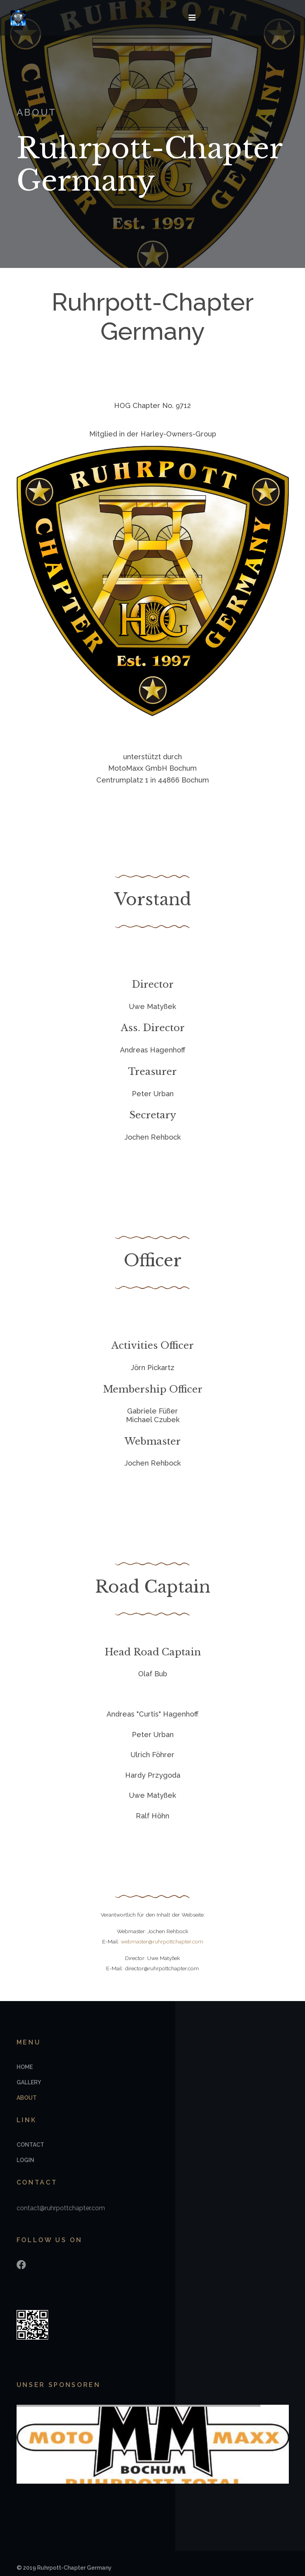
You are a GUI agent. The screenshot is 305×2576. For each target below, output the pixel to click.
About (27, 2099)
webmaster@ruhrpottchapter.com (162, 1942)
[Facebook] (21, 2266)
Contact (30, 2146)
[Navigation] (189, 18)
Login (25, 2162)
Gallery (29, 2084)
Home (25, 2068)
